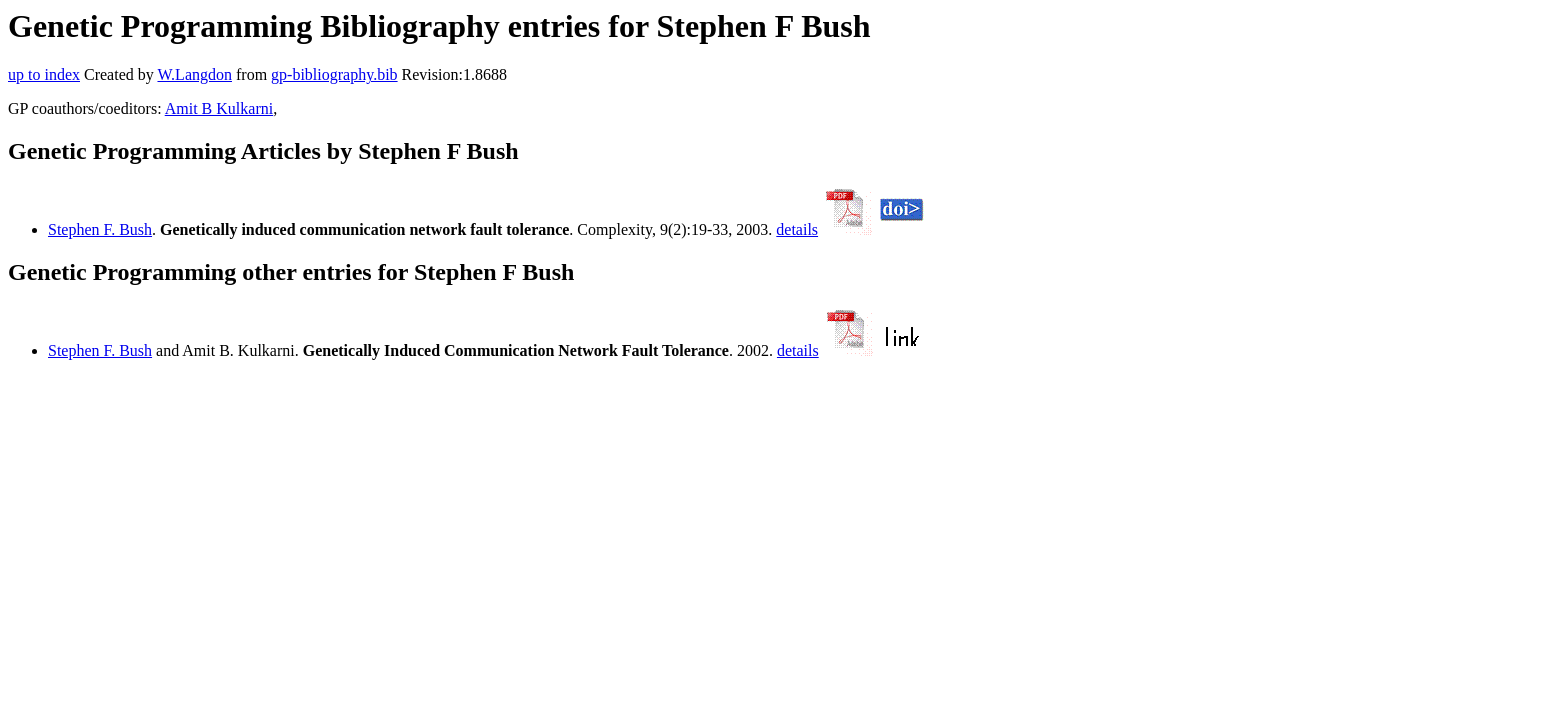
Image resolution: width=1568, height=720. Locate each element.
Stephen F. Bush (100, 229)
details (797, 229)
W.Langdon (194, 74)
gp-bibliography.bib (334, 74)
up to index (44, 74)
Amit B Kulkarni (219, 108)
